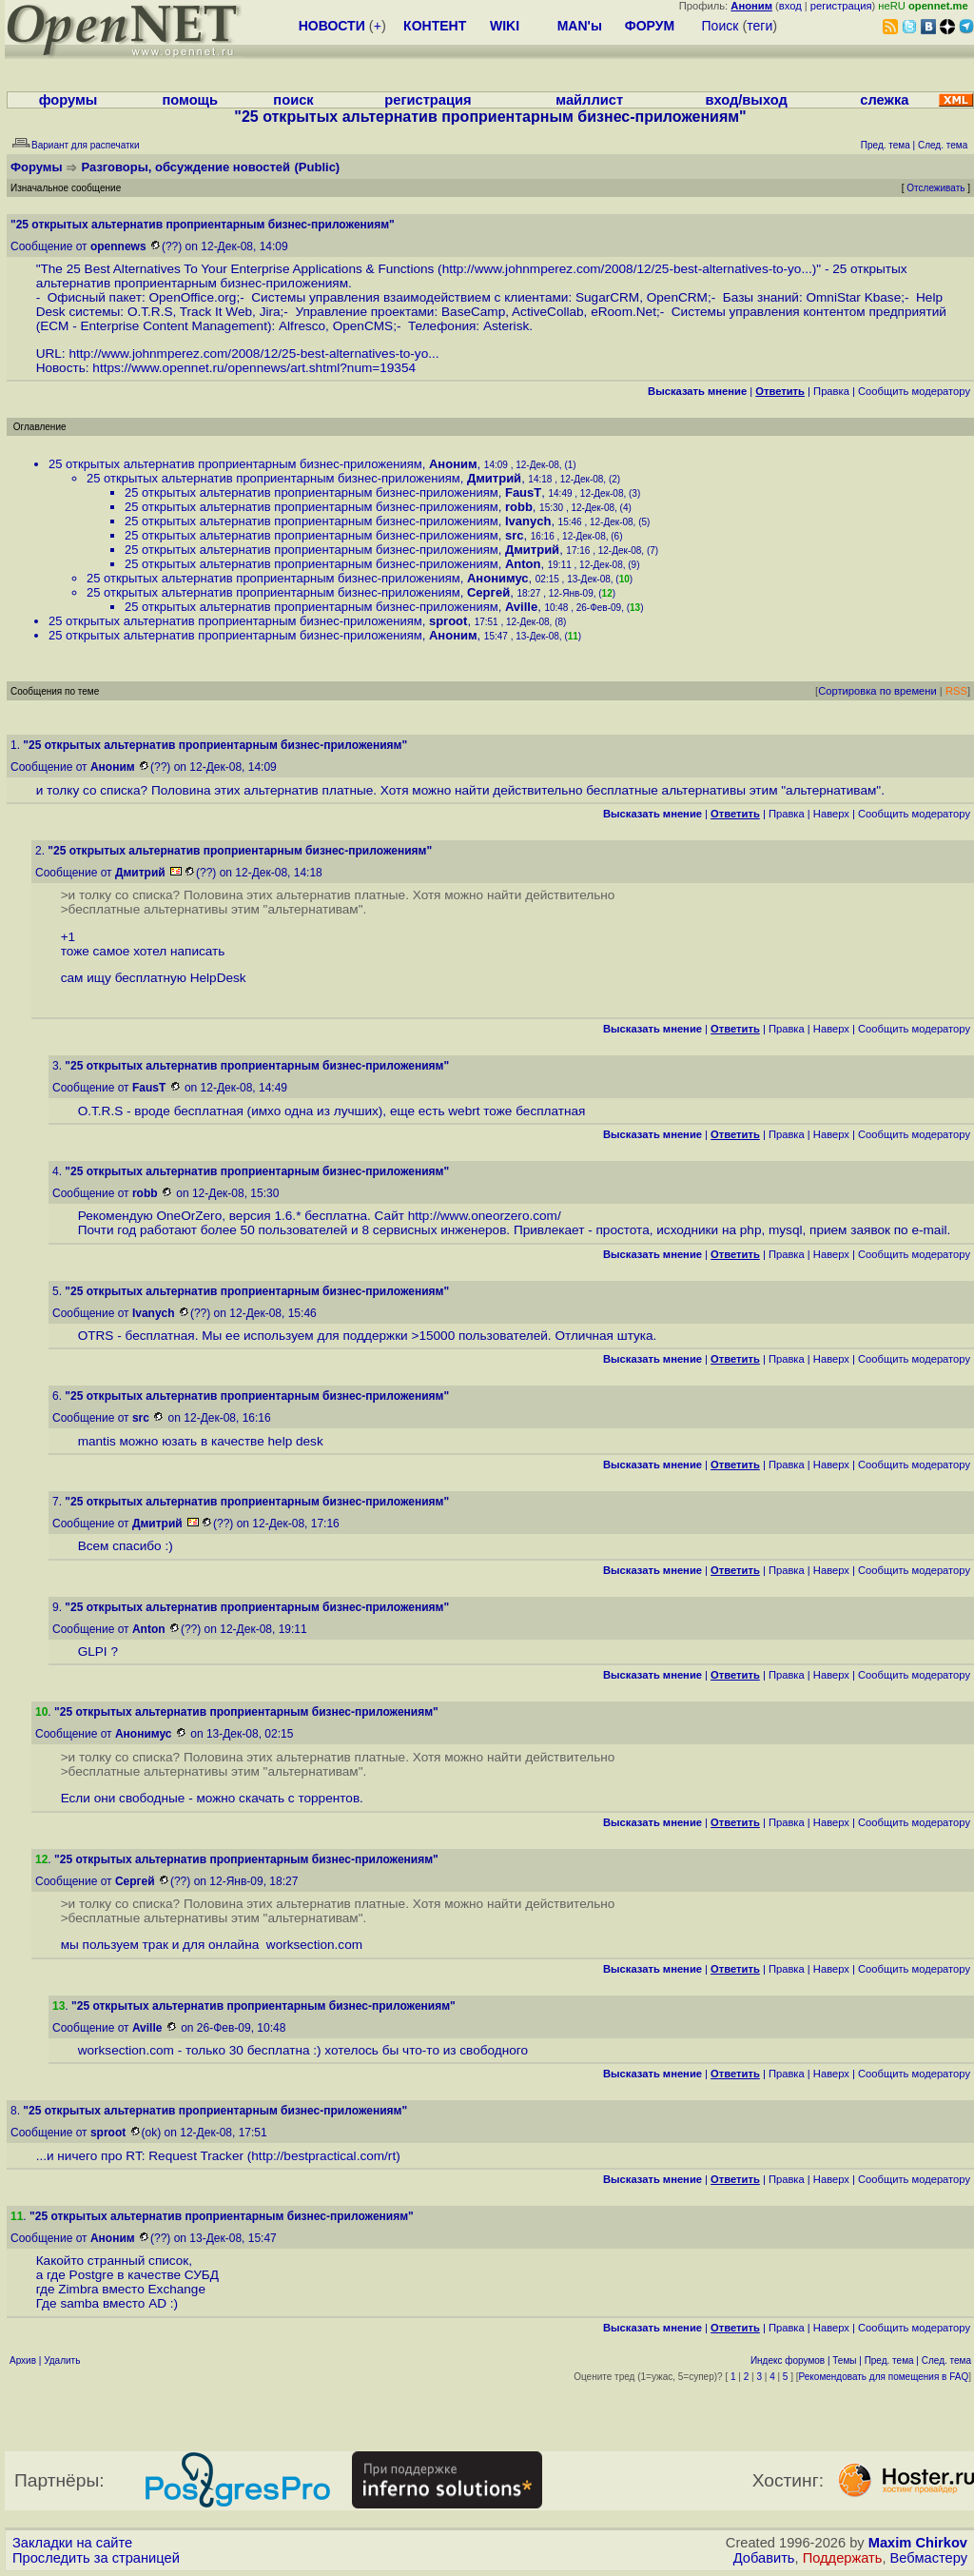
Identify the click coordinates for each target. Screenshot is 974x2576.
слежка (884, 100)
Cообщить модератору (914, 391)
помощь (190, 100)
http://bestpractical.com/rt (323, 2156)
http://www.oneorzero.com (482, 1216)
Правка (831, 391)
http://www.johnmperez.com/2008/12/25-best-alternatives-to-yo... (627, 269)
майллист (589, 100)
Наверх (831, 813)
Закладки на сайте (72, 2542)
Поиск (720, 25)
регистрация (841, 5)
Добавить (764, 2558)
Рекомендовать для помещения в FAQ (884, 2376)
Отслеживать (935, 188)
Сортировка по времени (877, 691)
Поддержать (843, 2558)
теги (759, 25)
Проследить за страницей (96, 2558)
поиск (293, 100)
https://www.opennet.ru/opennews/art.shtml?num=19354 (254, 368)
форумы (68, 100)
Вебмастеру (928, 2558)
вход (790, 5)
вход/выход (746, 100)
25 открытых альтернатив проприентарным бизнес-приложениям (235, 464)
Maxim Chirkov (917, 2542)
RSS (956, 691)
